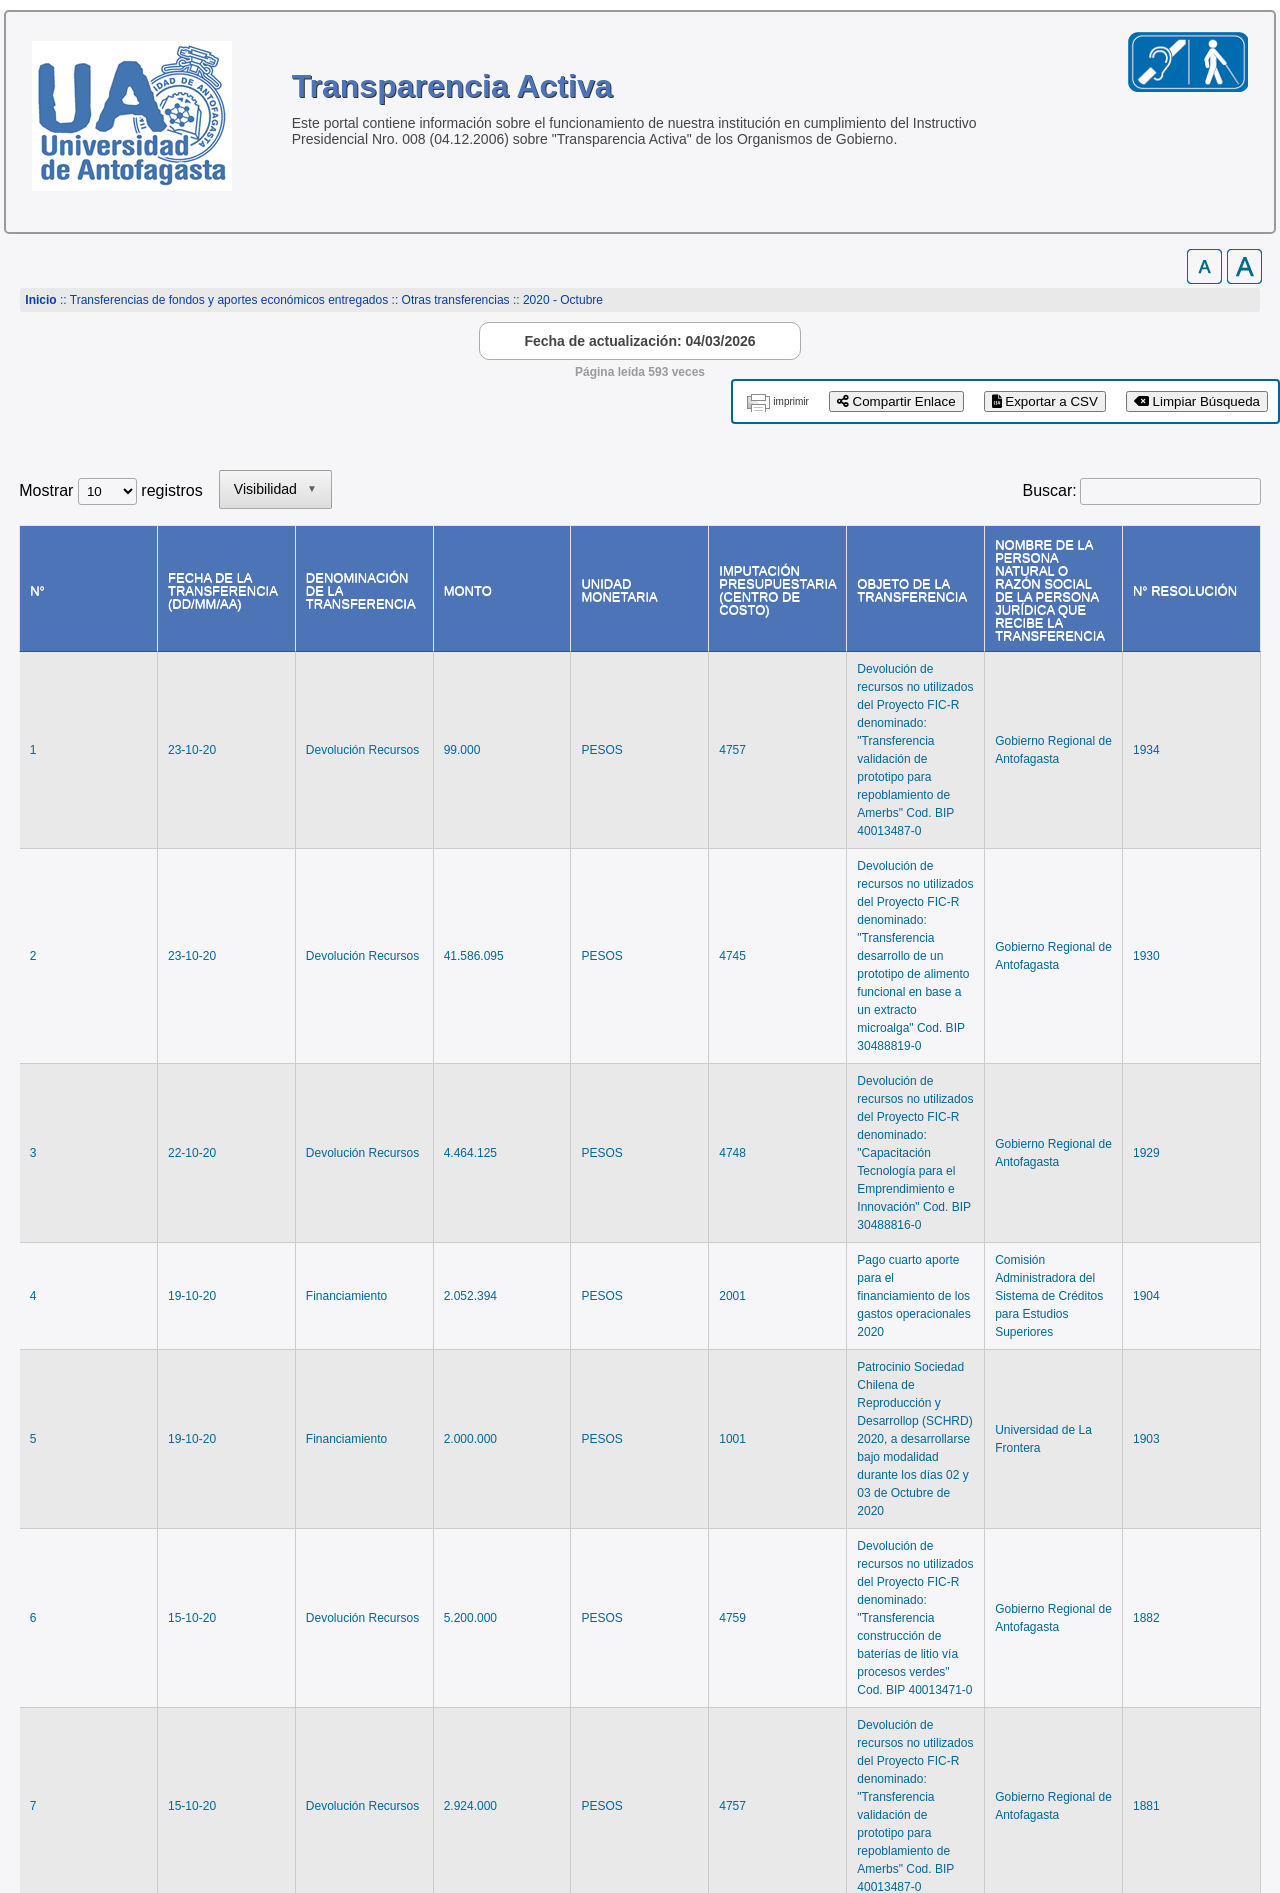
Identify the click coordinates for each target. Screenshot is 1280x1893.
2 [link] (1087, 1602)
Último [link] (1228, 1602)
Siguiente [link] (1150, 1602)
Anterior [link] (992, 1602)
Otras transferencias (456, 300)
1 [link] (1049, 1602)
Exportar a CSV (1045, 401)
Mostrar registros (110, 490)
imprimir (791, 401)
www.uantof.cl (70, 1801)
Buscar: (1050, 490)
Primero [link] (915, 1602)
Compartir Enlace (896, 401)
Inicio (40, 300)
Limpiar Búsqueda (1197, 401)
